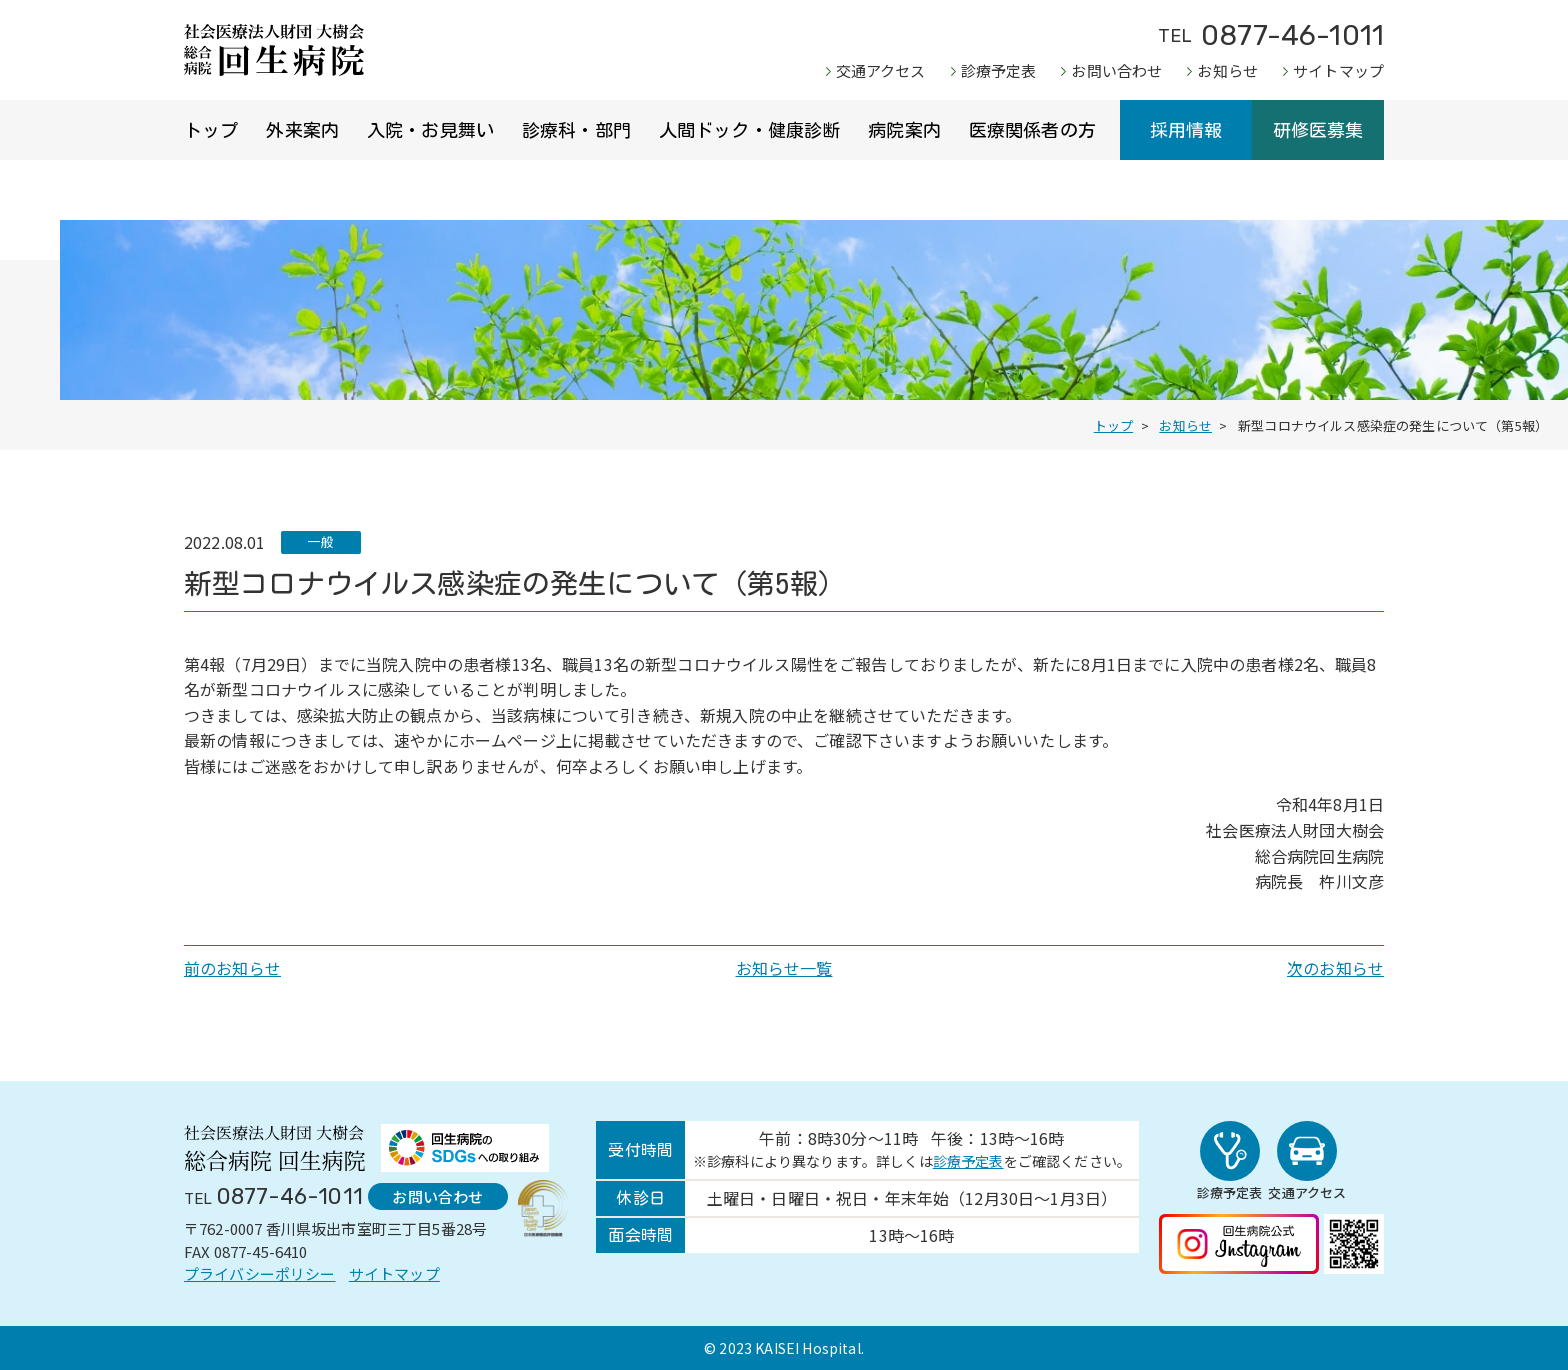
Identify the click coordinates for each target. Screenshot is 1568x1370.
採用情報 (1186, 130)
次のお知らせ (1335, 968)
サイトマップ (1338, 70)
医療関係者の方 (1032, 130)
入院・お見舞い (430, 130)
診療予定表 (999, 70)
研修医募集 (1318, 130)
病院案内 (904, 130)
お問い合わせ (1116, 70)
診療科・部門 (576, 130)
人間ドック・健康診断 (750, 130)
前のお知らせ (232, 968)
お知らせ (1227, 70)
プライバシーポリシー (260, 1273)
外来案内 (302, 130)
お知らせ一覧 (784, 968)
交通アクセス (881, 70)
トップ (211, 130)
